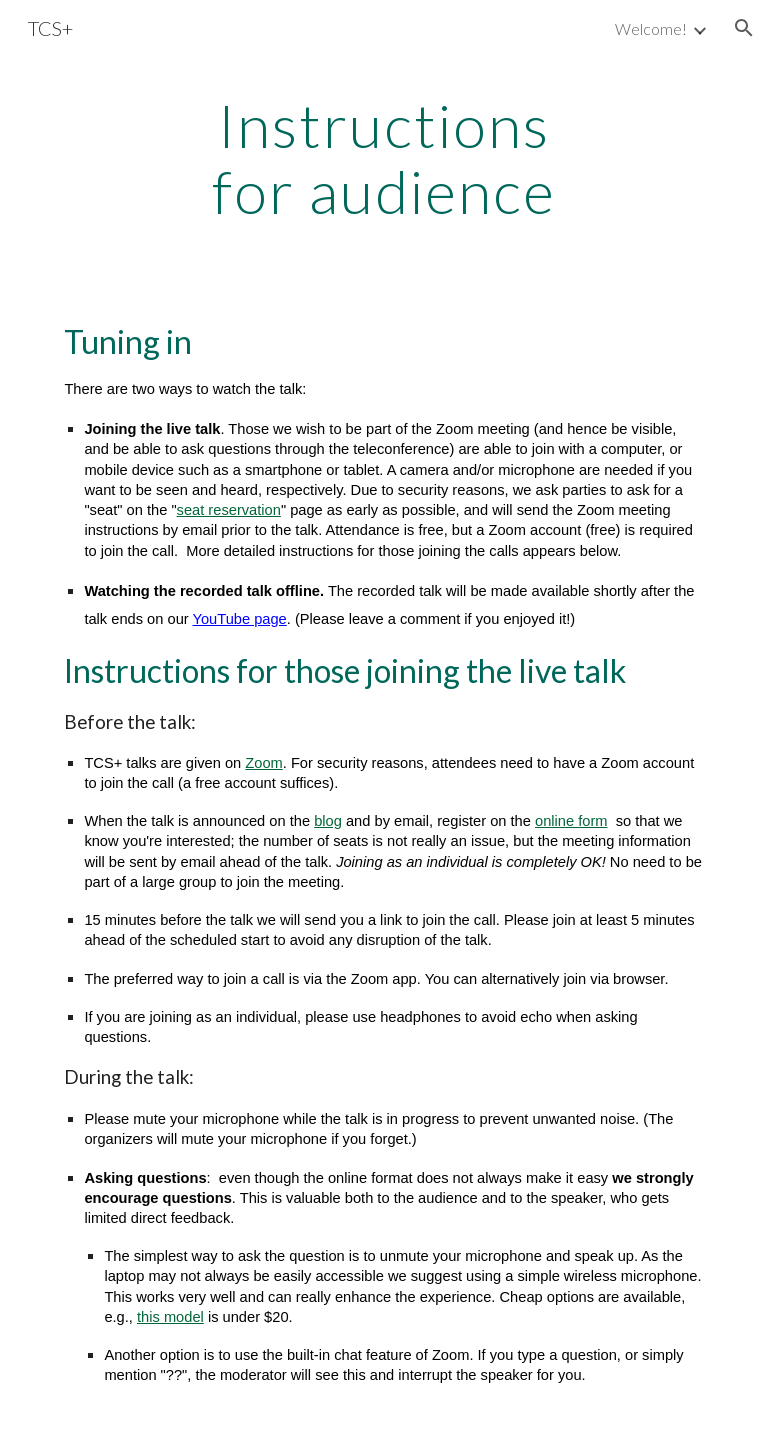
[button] (744, 28)
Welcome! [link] (651, 28)
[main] (383, 158)
